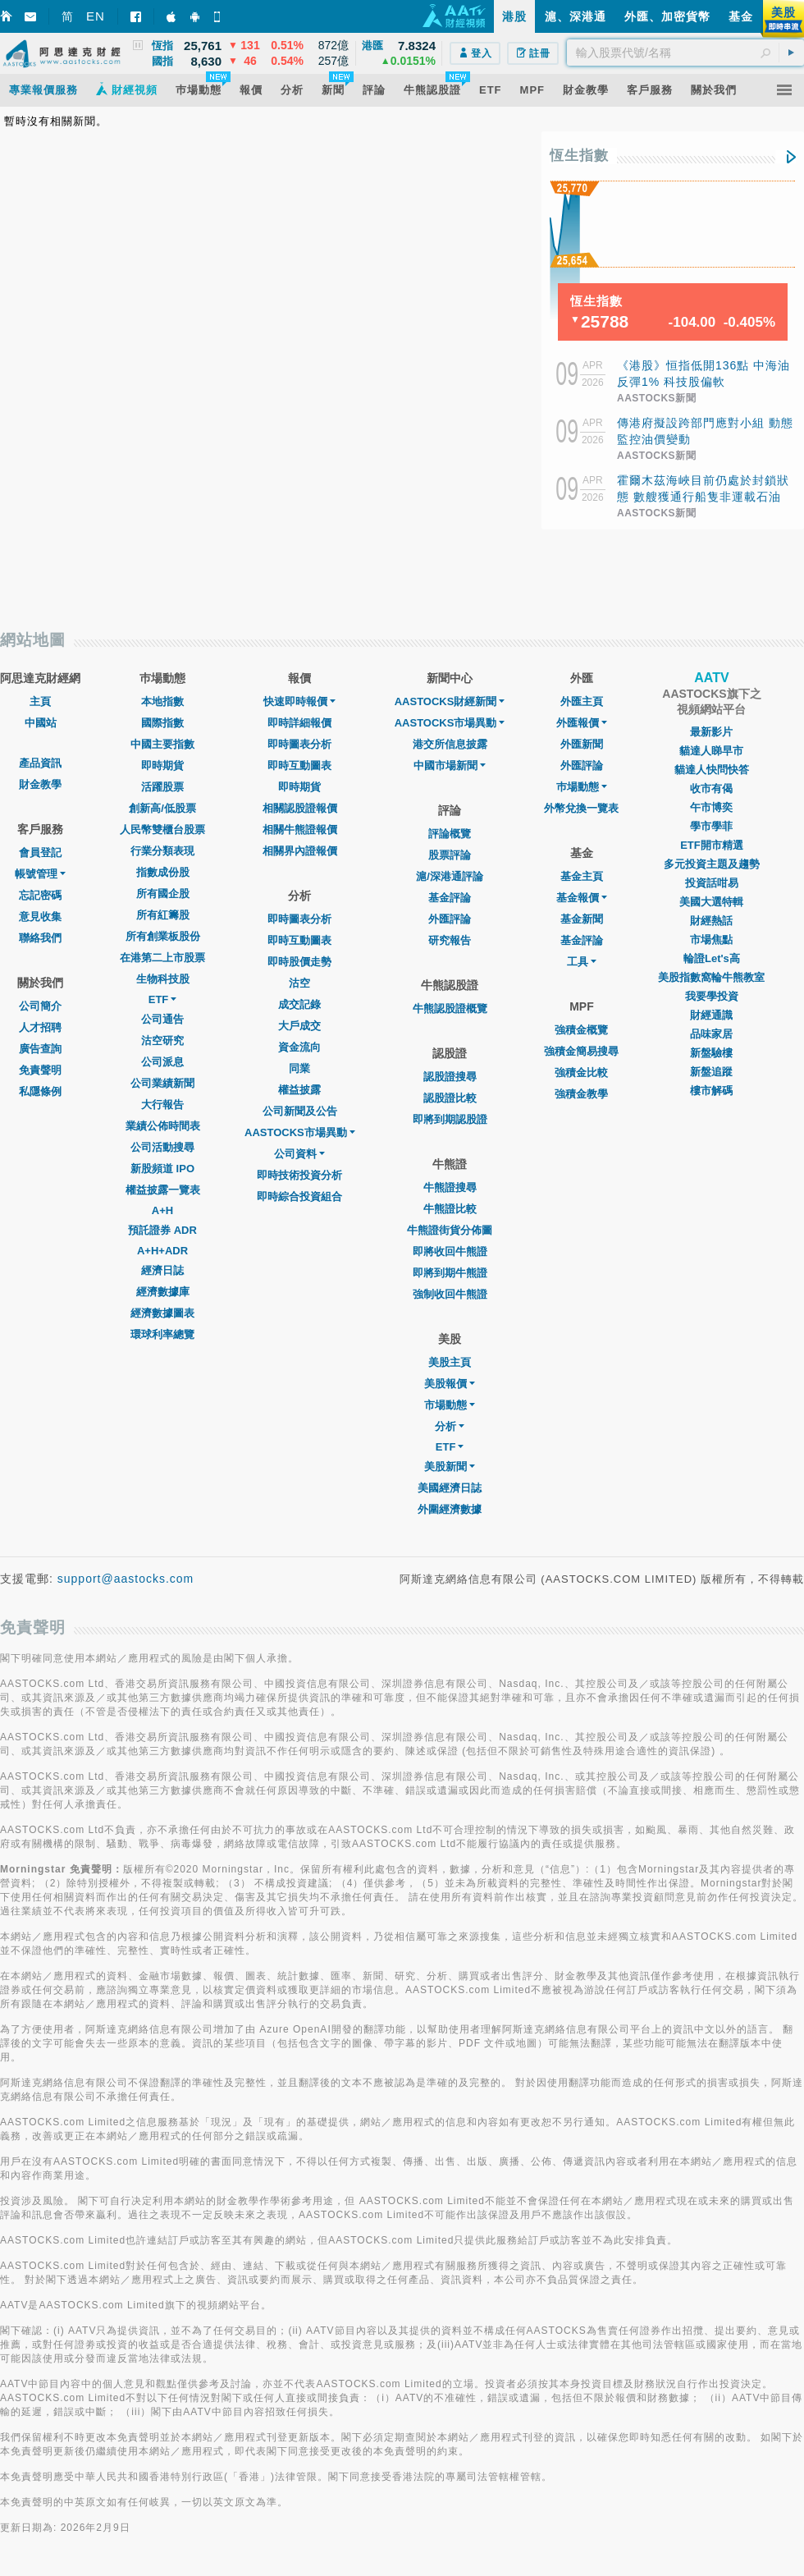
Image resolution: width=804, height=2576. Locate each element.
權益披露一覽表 (163, 1190)
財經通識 (711, 1015)
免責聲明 (40, 1070)
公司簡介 (40, 1006)
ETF (162, 999)
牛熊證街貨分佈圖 (449, 1230)
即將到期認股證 (450, 1119)
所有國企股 (163, 893)
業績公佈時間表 (163, 1126)
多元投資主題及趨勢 (712, 864)
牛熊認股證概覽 (450, 1008)
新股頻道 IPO (162, 1168)
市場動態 (449, 1405)
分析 (449, 1426)
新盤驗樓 (711, 1053)
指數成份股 (163, 872)
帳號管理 (40, 874)
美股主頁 (449, 1362)
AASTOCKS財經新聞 (450, 701)
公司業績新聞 (162, 1083)
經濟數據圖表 (162, 1313)
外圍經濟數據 (450, 1509)
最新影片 (711, 732)
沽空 (299, 983)
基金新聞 (581, 919)
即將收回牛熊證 (450, 1251)
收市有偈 (711, 788)
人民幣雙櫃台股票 (162, 829)
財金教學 (40, 784)
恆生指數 (579, 155)
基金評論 (449, 898)
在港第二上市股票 (162, 957)
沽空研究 (162, 1040)
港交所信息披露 (450, 744)
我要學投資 (711, 996)
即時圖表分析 (299, 744)
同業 (299, 1068)
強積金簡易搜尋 (581, 1051)
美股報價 (449, 1383)
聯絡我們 (40, 938)
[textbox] (685, 52)
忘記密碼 (40, 895)
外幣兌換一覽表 (581, 808)
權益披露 (299, 1090)
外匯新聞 (581, 744)
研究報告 (449, 940)
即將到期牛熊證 (450, 1273)
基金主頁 (581, 876)
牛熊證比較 (450, 1209)
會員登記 (40, 852)
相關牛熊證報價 (300, 829)
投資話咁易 (711, 883)
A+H (162, 1210)
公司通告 (162, 1019)
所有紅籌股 (163, 915)
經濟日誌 (162, 1270)
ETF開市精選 (711, 845)
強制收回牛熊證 (450, 1294)
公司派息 (162, 1062)
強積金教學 (581, 1094)
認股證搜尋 (450, 1076)
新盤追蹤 (711, 1072)
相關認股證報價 (300, 808)
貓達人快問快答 (711, 769)
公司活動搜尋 (162, 1147)
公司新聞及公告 (300, 1111)
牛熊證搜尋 (450, 1187)
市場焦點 (711, 939)
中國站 (41, 723)
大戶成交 (299, 1026)
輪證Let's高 (711, 958)
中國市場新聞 (449, 765)
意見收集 (40, 916)
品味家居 (711, 1034)
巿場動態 (581, 787)
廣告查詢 (40, 1049)
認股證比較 (450, 1098)
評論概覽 (449, 833)
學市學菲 (711, 826)
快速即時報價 (299, 701)
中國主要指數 (162, 744)
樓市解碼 (711, 1090)
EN (95, 16)
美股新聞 (449, 1466)
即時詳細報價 (299, 723)
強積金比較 (581, 1072)
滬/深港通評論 (449, 876)
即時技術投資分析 (299, 1175)
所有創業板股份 (163, 936)
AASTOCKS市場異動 (299, 1132)
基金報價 (581, 898)
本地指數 (162, 701)
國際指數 (162, 723)
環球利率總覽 (162, 1334)
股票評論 (449, 855)
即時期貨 (162, 765)
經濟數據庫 (163, 1292)
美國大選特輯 (711, 902)
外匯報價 (581, 723)
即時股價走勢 (299, 962)
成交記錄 (299, 1004)
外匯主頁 (581, 701)
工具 (581, 962)
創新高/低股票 (162, 808)
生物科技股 (163, 979)
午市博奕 (711, 807)
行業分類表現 (162, 851)
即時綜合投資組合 (299, 1196)
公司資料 (299, 1154)
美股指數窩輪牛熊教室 (711, 977)
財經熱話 (711, 920)
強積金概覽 (581, 1030)
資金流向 (299, 1047)
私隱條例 (40, 1091)
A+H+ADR (162, 1250)
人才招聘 (40, 1027)
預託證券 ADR (162, 1230)
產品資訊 (40, 763)
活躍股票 (162, 787)
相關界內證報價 (300, 851)
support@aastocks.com (125, 1578)
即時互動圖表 (299, 765)
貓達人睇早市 (711, 751)
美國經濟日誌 (450, 1488)
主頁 (40, 701)
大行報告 (162, 1104)
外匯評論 (449, 919)
